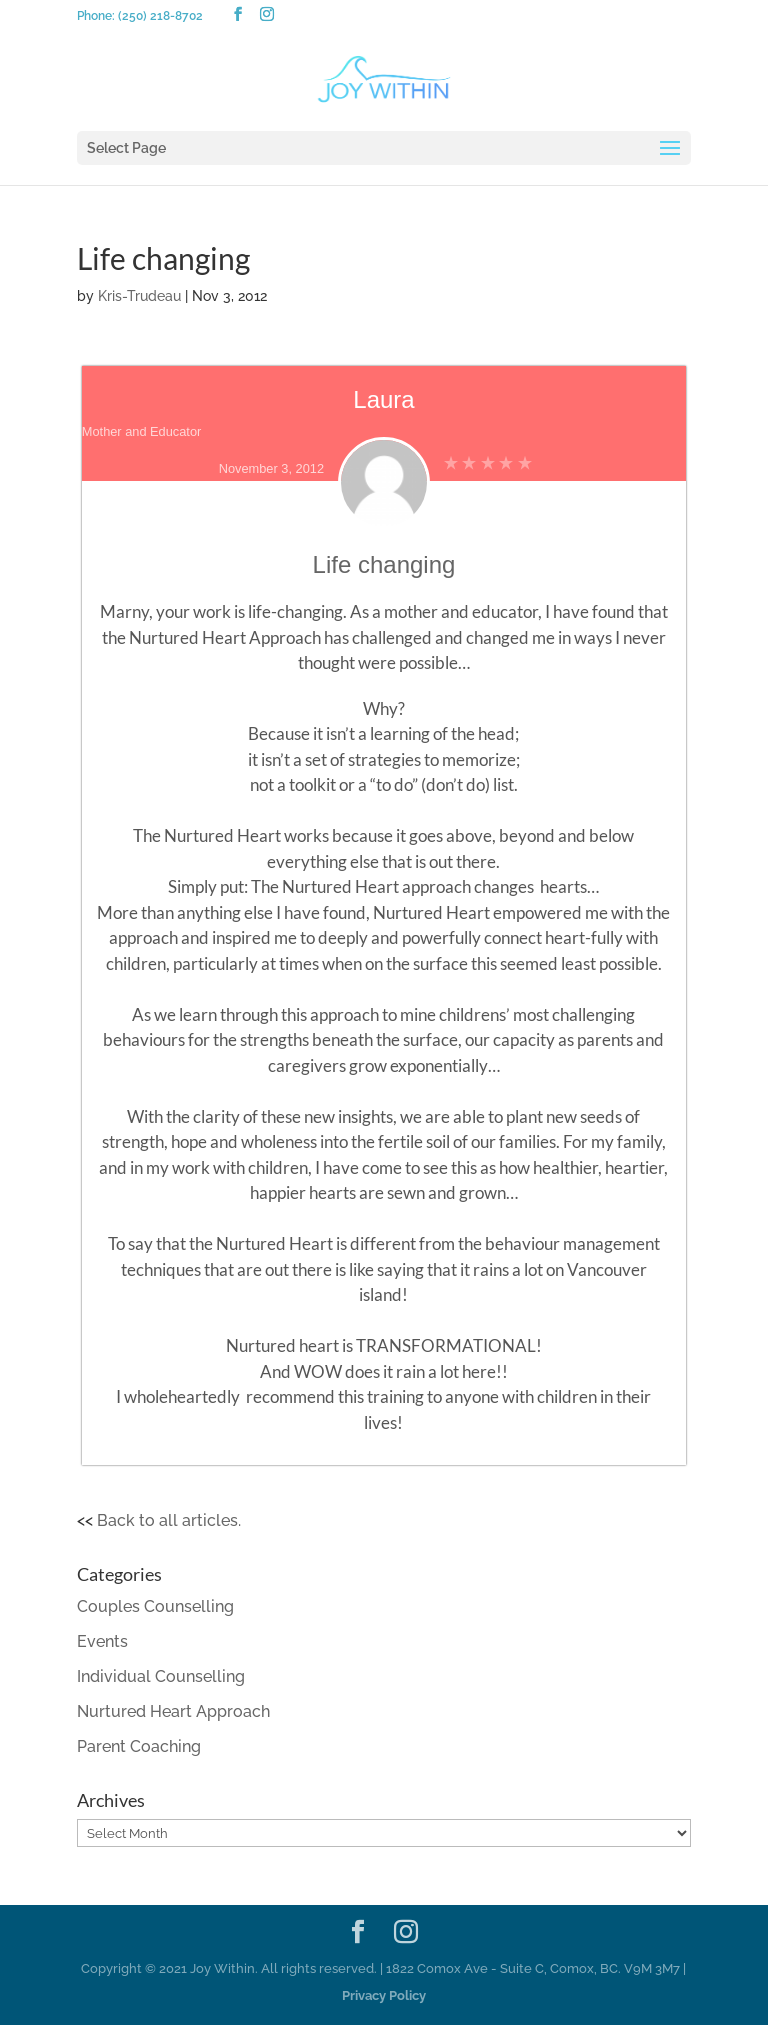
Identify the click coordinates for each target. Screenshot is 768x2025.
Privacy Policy (384, 1995)
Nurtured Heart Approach (173, 1711)
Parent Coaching (139, 1746)
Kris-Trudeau (139, 296)
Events (102, 1641)
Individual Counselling (161, 1676)
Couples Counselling (155, 1606)
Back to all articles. (169, 1520)
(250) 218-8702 (160, 16)
